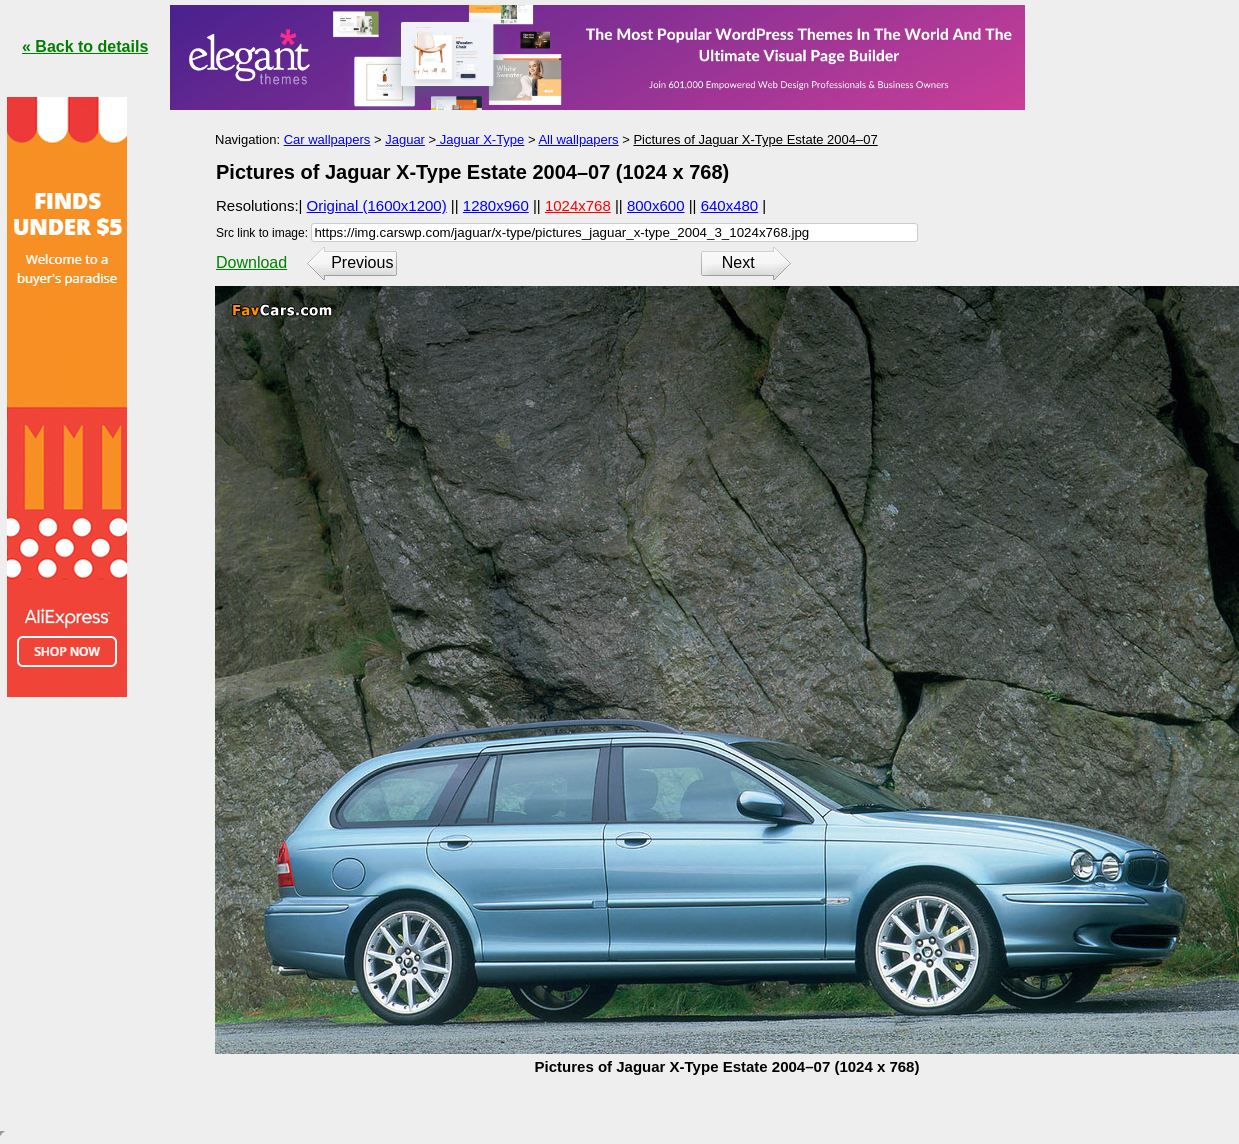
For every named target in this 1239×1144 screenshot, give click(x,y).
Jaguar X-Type (480, 139)
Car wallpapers (327, 139)
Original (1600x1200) (377, 205)
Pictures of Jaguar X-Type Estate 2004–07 (755, 139)
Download (251, 262)
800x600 (656, 205)
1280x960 (496, 205)
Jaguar (405, 139)
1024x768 (578, 205)
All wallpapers (578, 139)
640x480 (730, 205)
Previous (362, 262)
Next (738, 262)
